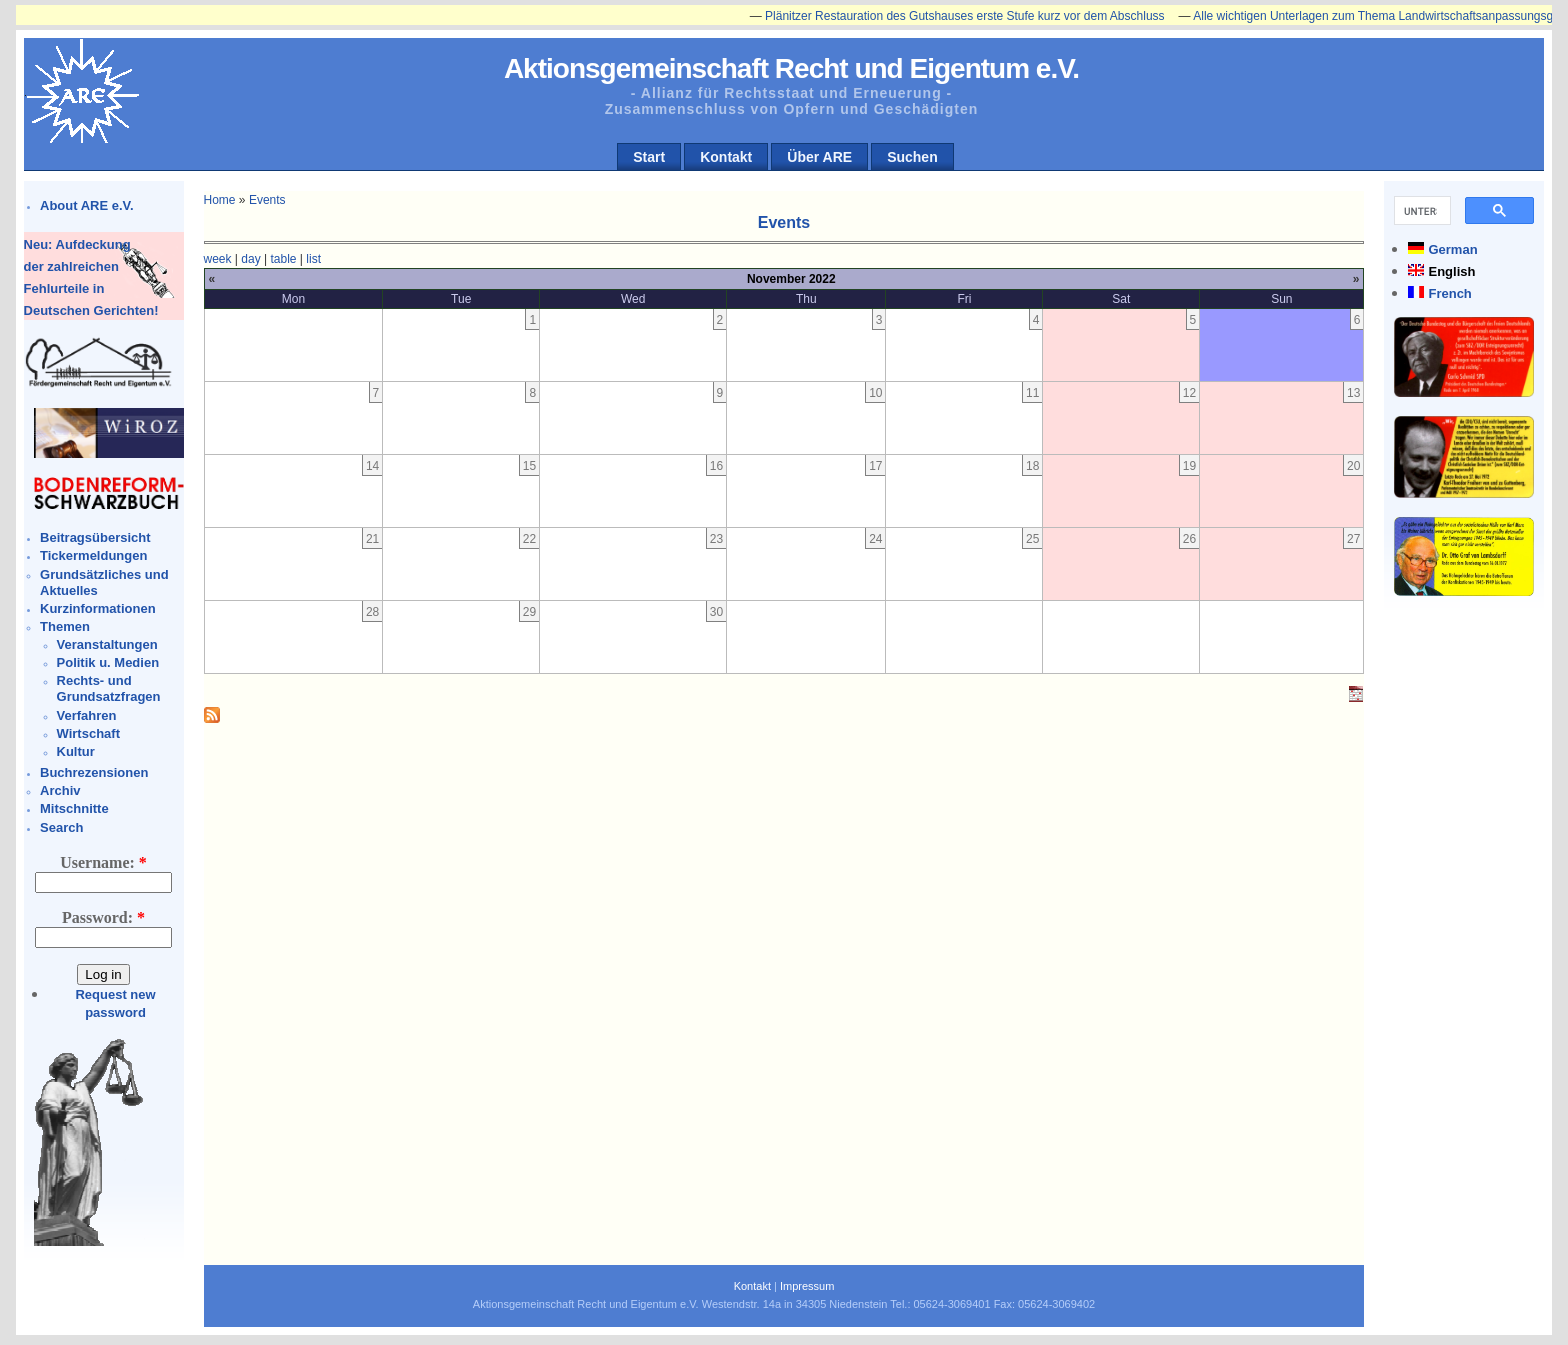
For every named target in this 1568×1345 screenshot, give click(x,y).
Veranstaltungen (107, 644)
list (313, 259)
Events (267, 200)
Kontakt (726, 157)
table (283, 259)
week (218, 259)
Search (61, 827)
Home (220, 200)
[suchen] (1420, 211)
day (250, 259)
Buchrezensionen (94, 772)
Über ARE (819, 157)
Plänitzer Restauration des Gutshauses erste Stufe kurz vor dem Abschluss (973, 16)
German (1452, 249)
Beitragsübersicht (95, 537)
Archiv (60, 790)
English (1451, 271)
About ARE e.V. (87, 205)
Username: (103, 862)
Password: (103, 917)
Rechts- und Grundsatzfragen (109, 688)
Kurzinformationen (98, 608)
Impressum (807, 1286)
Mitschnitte (74, 808)
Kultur (76, 751)
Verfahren (87, 715)
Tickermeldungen (93, 555)
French (1449, 293)
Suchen (912, 157)
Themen (65, 626)
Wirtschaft (88, 733)
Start (649, 157)
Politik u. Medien (108, 662)
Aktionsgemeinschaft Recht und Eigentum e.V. (791, 68)
